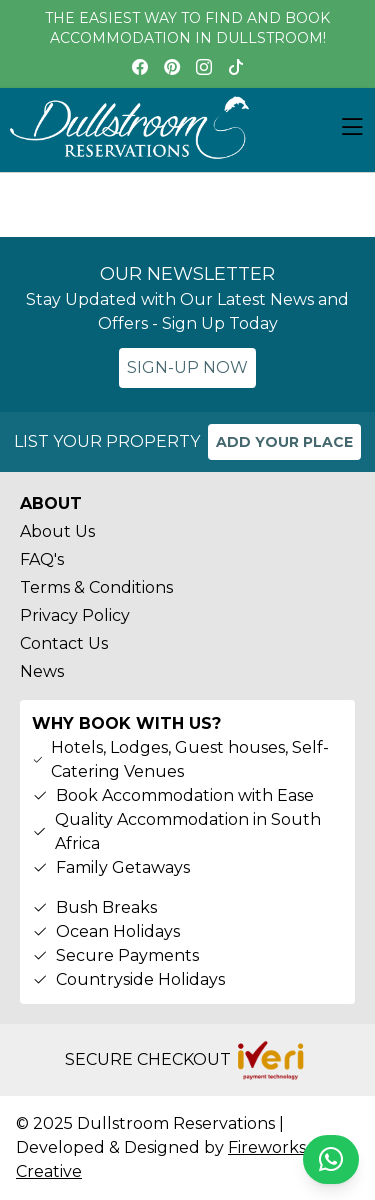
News (42, 671)
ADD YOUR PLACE (284, 442)
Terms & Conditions (96, 587)
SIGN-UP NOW (187, 367)
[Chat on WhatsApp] (331, 1159)
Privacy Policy (75, 615)
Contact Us (64, 643)
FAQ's (42, 559)
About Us (57, 531)
